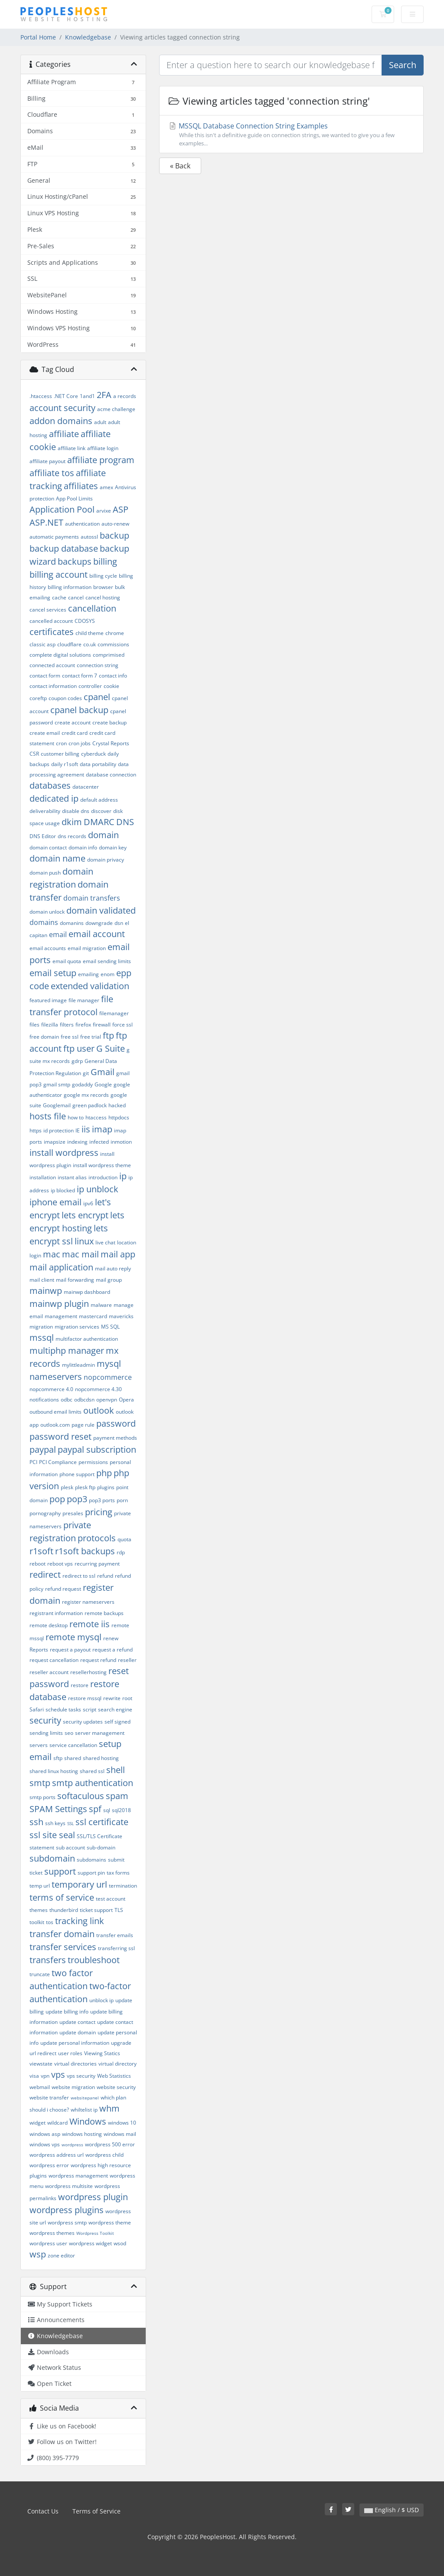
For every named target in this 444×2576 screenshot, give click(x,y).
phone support (77, 1474)
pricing (98, 1512)
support (60, 1871)
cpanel (97, 697)
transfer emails (114, 1935)
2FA (104, 395)
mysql (109, 1363)
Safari (36, 1709)
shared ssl (92, 1771)
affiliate (64, 434)
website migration (73, 2087)
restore (79, 1685)
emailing (88, 974)
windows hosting (82, 2134)
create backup (109, 722)
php (104, 1473)
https (35, 1130)
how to (76, 1117)
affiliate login (102, 448)
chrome (114, 633)
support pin (91, 1872)
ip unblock (97, 1189)
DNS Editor (42, 836)
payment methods (115, 1437)
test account (110, 1898)
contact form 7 (79, 675)
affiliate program (100, 460)
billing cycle (103, 575)
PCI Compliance (58, 1462)
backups (74, 561)
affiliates (81, 486)
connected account (52, 665)
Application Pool (62, 509)
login (35, 1255)
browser (103, 587)
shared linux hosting (53, 1771)
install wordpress (63, 1152)
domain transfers (91, 898)
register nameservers (88, 1601)
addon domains (60, 421)
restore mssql (84, 1698)
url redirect (42, 2053)
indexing (77, 1141)
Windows (87, 2121)
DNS (125, 822)
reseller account (49, 1672)
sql (106, 1810)
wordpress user (48, 2243)
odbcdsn (84, 1399)
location (126, 1242)
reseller (127, 1660)
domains (43, 922)
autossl (89, 536)
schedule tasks (63, 1709)
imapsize (54, 1141)
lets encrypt (85, 1215)
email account (97, 934)
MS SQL (110, 1326)
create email (44, 733)
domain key (113, 847)
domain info (83, 847)
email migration (87, 948)
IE (77, 1130)
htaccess (96, 1117)
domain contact (48, 847)
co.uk (89, 644)
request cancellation (53, 1660)
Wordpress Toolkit (95, 2233)
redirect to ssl (78, 1575)
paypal (42, 1449)
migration (41, 1326)
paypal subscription (97, 1449)
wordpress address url (56, 2154)
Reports (38, 1649)
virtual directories (75, 2063)
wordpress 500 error (110, 2144)
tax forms (118, 1872)
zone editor (61, 2255)
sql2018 (121, 1810)
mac (51, 1254)
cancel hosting (102, 597)
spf (95, 1809)
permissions (93, 1462)
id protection (58, 1130)
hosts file (47, 1116)
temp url (39, 1885)
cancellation (92, 608)
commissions (113, 644)
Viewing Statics (102, 2053)
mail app (118, 1254)
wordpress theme (109, 2222)
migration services (77, 1326)
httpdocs (118, 1117)
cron (61, 743)
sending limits (46, 1733)
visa (34, 2075)
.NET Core (66, 396)
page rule (83, 1424)
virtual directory (117, 2063)
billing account (58, 574)
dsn (118, 923)
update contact (77, 2022)
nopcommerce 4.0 (51, 1389)
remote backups (104, 1613)
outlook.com (55, 1424)
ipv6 (88, 1203)
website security (116, 2087)
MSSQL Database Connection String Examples (291, 134)
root (127, 1698)
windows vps (44, 2144)
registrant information (56, 1613)
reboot (37, 1563)
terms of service (61, 1897)
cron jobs (80, 743)
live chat (105, 1242)
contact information (53, 686)
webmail (39, 2087)
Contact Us (43, 2511)
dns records (72, 836)
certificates (51, 632)
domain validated (101, 910)
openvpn (106, 1399)
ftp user (79, 1048)
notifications (44, 1399)
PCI (33, 1462)
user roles (70, 2053)
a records (124, 396)
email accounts (47, 948)
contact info (113, 675)
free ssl (69, 1036)
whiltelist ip (84, 2109)
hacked (117, 1105)
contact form (44, 675)
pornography (45, 1513)
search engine (115, 1709)
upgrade (121, 2042)
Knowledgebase (88, 37)
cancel (76, 597)
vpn (45, 2075)
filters (67, 1024)
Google (103, 1084)
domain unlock (47, 911)
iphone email (55, 1202)
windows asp (44, 2134)
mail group (109, 1279)
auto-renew (115, 523)
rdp (121, 1552)
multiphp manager (66, 1350)
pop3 (77, 1499)
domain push (45, 872)
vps (58, 2074)
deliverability (44, 811)
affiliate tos (51, 473)
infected (99, 1141)
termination (123, 1885)
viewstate (40, 2063)
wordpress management (78, 2175)
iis (86, 1129)
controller (90, 686)
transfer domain (62, 1934)
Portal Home (38, 37)
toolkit (36, 1922)
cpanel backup (79, 710)
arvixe (103, 510)
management (61, 1316)
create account (73, 722)
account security (62, 408)
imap (102, 1129)
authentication (82, 523)
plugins (105, 1487)
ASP (120, 509)
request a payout (70, 1649)
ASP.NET (46, 522)
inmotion (121, 1141)
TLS (118, 1910)
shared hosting (101, 1758)
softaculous (80, 1796)
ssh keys (55, 1823)
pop (57, 1499)
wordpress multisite (69, 2186)
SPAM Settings (58, 1809)
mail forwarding (75, 1279)
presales (72, 1513)
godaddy (82, 1084)
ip (123, 1176)
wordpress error (49, 2165)
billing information (69, 587)
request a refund (112, 1649)
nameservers (55, 1376)
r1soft (41, 1551)
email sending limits (107, 961)
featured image (48, 1000)
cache (59, 597)
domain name (57, 858)
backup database (63, 548)
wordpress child (104, 2154)
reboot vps (60, 1563)
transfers (47, 1960)
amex (106, 487)
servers (38, 1745)
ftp (108, 1035)
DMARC (99, 822)
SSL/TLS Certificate (99, 1836)
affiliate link (71, 448)
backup (114, 535)
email (58, 934)
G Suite (110, 1048)
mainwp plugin (59, 1303)
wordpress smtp (67, 2222)
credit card (75, 733)
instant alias (72, 1177)
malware (101, 1305)
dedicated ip (53, 798)
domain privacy (105, 859)
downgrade (99, 923)
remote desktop (48, 1625)
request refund (98, 1660)
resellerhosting (88, 1672)
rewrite (112, 1698)
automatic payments (54, 536)
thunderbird (63, 1910)
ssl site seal (52, 1835)
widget (37, 2122)
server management (99, 1733)
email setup (52, 973)
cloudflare (69, 644)
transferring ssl (116, 1948)
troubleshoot (94, 1960)
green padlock (89, 1105)
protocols (97, 1538)
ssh (36, 1822)
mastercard (93, 1316)
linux (84, 1241)
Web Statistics (114, 2075)
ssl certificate (101, 1822)
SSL (70, 1823)
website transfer (49, 2097)
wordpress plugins (66, 2210)
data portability (98, 764)
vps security (81, 2075)
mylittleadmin (78, 1365)
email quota (66, 961)
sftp (57, 1758)
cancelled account (51, 621)
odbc (66, 1399)
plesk (67, 1487)
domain (103, 835)
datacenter (85, 786)
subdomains (91, 1859)
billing (105, 561)
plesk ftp (85, 1487)
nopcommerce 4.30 (98, 1389)
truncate (39, 1974)
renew (110, 1638)
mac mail (80, 1254)
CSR (34, 753)
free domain (44, 1036)
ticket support (96, 1910)
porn (122, 1500)
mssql (41, 1337)
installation (42, 1177)
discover (101, 811)
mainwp (45, 1290)
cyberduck (93, 753)
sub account (70, 1847)
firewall (102, 1024)
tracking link (79, 1921)
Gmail (102, 1072)
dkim (72, 822)
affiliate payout (47, 461)
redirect (45, 1574)
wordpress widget (90, 2243)
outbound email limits (55, 1411)
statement (41, 1847)
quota (124, 1539)
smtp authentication (92, 1783)
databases (50, 785)
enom (107, 974)
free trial (90, 1036)
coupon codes (65, 698)
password (116, 1423)
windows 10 (122, 2122)
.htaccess (40, 396)
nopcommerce (108, 1377)
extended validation (90, 986)
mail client (41, 1279)
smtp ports (42, 1797)
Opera (126, 1399)
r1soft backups (85, 1551)
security (45, 1720)
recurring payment (97, 1563)
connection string (97, 665)
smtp (39, 1783)
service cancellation (73, 1745)
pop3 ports (102, 1500)
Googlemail (57, 1105)
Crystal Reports (110, 743)
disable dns (75, 811)
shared (72, 1758)
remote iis (89, 1624)
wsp (37, 2254)
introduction (103, 1177)
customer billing (60, 753)
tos (49, 1922)
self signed (117, 1721)
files (34, 1024)
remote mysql (73, 1637)
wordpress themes (52, 2233)
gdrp (77, 1061)
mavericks (121, 1316)
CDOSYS (85, 621)
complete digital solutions (60, 654)
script (89, 1709)
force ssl (122, 1024)
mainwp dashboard (87, 1292)
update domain (77, 2032)
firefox (83, 1024)
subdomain (52, 1858)
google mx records (86, 1095)
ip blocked (63, 1190)
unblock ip (101, 2000)
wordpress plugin (93, 2197)
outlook (98, 1410)
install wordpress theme (102, 1165)
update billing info (67, 2011)
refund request (63, 1588)
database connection (111, 774)
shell (115, 1770)
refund (105, 1575)
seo (69, 1733)
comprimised (108, 654)
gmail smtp (56, 1084)
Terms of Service (96, 2511)
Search (402, 65)
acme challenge (116, 409)
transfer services (62, 1947)
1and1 (87, 396)
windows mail (120, 2134)
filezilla (49, 1024)
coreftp (38, 698)
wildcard (57, 2122)
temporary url (79, 1884)
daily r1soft (64, 764)
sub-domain (101, 1847)
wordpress (72, 2145)
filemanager (114, 1013)
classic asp (42, 644)
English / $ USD (391, 2510)
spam (117, 1796)
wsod (120, 2243)
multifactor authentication (87, 1338)
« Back (180, 166)
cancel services (47, 609)
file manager (84, 1000)
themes (38, 1910)
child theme (89, 633)
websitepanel (85, 2098)
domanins (72, 923)
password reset (60, 1436)
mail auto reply (113, 1268)
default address (99, 799)
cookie (111, 686)
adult (100, 422)
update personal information (74, 2042)
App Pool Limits (74, 498)
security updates (83, 1721)
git (86, 1073)
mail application (61, 1267)
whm (109, 2108)
